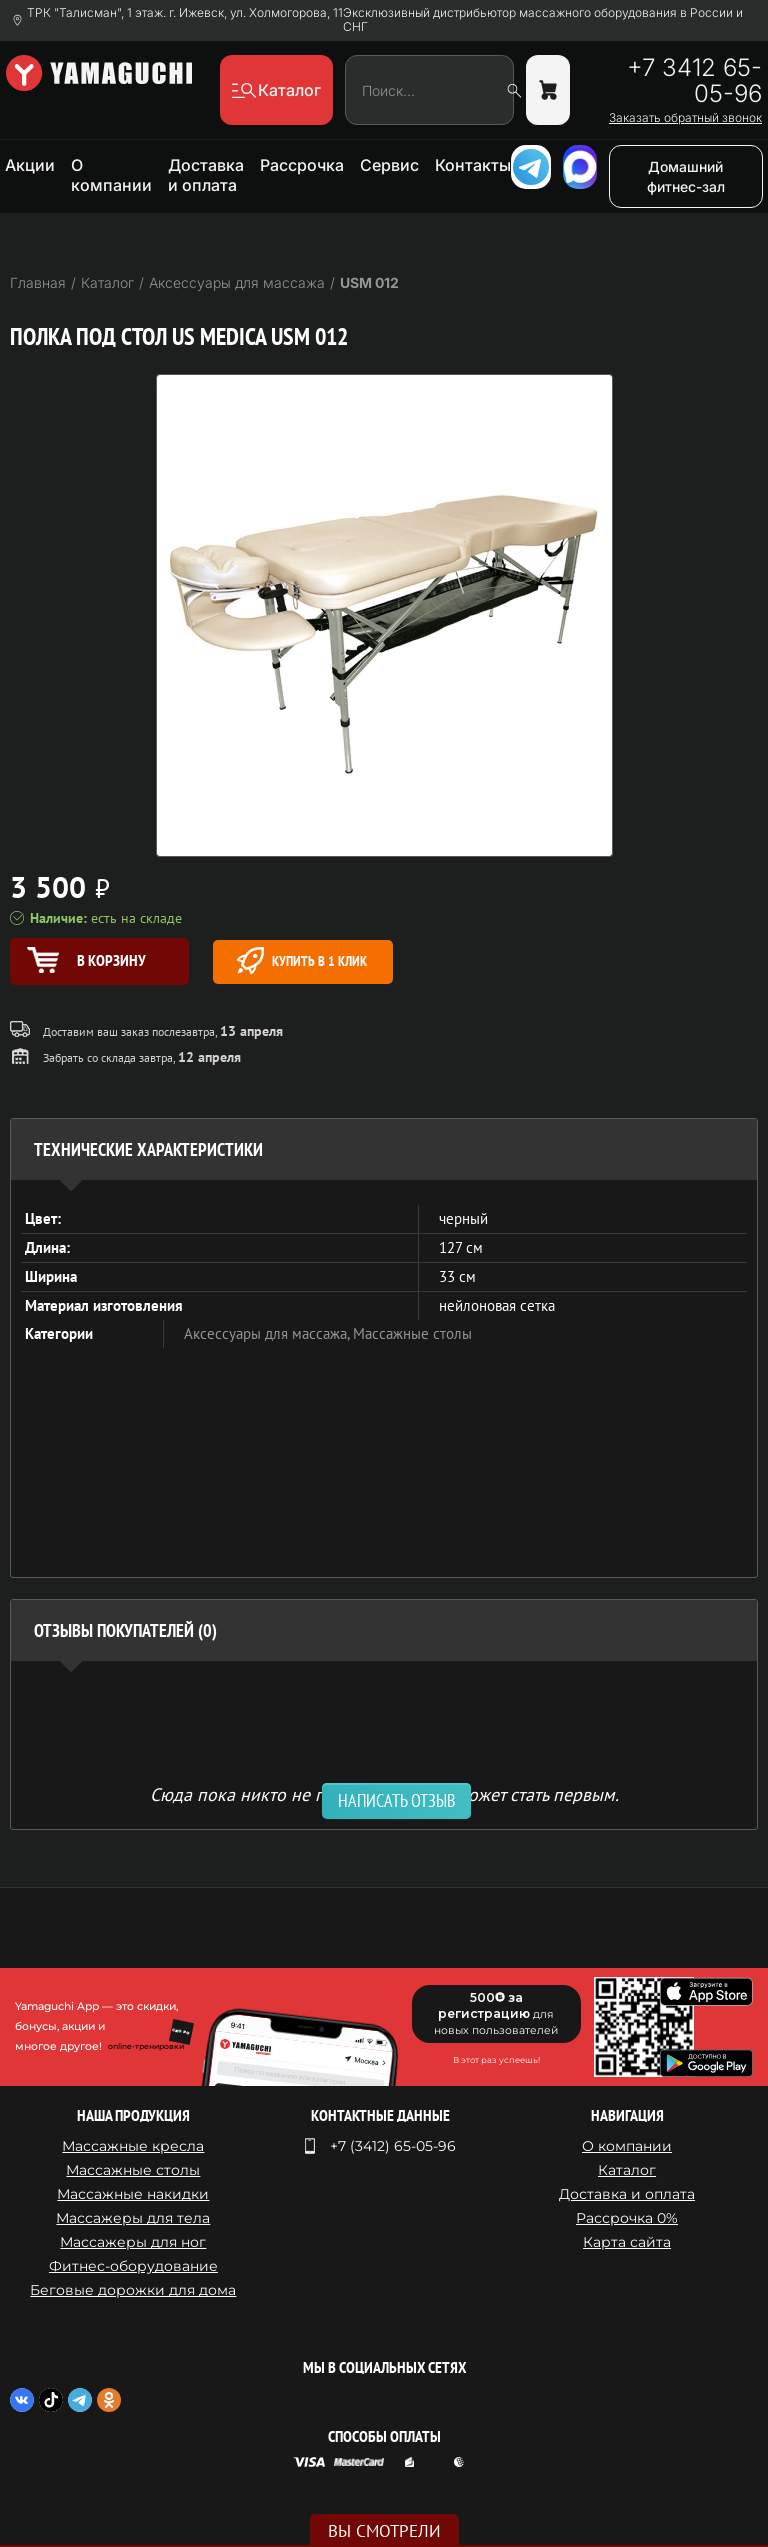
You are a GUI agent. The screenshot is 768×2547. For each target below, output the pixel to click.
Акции (30, 165)
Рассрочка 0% (627, 2218)
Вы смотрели (384, 2531)
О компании (111, 175)
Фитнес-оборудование (133, 2266)
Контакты (473, 165)
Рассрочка (302, 165)
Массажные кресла (133, 2146)
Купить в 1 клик (302, 960)
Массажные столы (412, 1333)
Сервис (389, 165)
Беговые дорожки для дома (133, 2290)
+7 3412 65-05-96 (694, 81)
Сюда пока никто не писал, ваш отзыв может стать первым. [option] (384, 1793)
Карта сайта (627, 2242)
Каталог (627, 2170)
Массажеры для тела (133, 2218)
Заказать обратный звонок (685, 118)
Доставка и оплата (206, 175)
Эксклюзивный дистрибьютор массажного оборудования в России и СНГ (543, 20)
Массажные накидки (133, 2194)
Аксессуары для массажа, (268, 1333)
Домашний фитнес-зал (686, 176)
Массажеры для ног (133, 2242)
